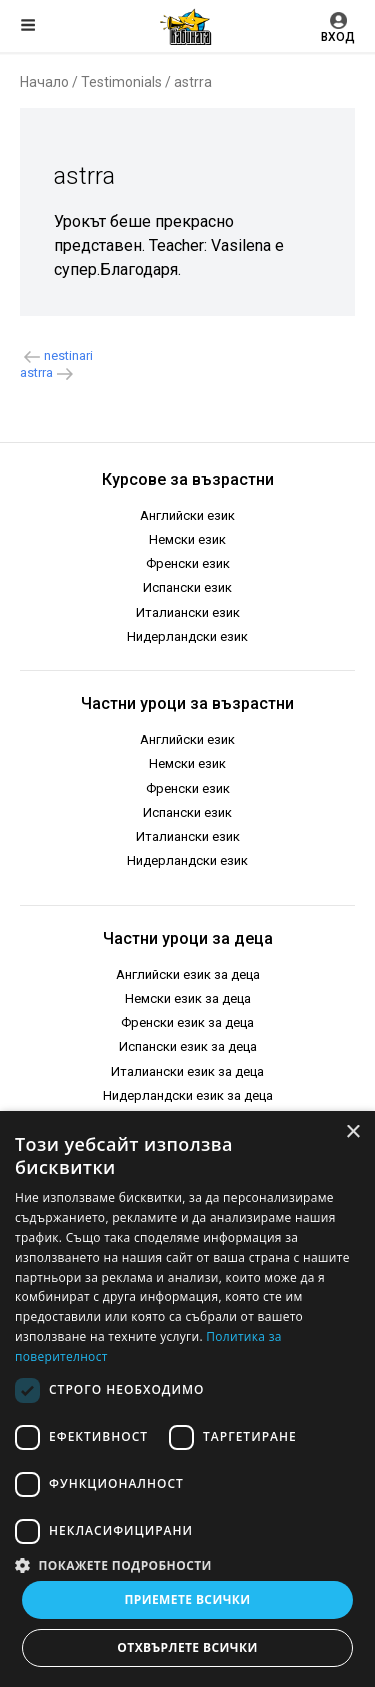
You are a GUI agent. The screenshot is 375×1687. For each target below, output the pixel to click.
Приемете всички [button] (187, 1599)
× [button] (352, 1132)
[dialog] (187, 1399)
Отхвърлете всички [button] (187, 1647)
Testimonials (121, 82)
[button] (187, 1564)
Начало (44, 82)
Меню (28, 25)
